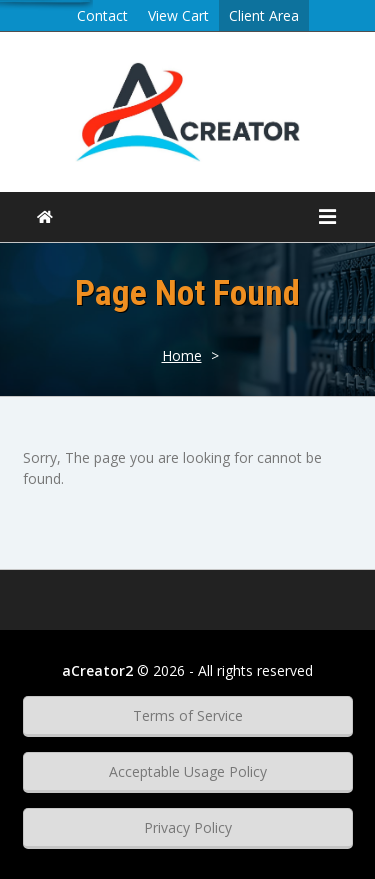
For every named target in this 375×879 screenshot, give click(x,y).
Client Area (264, 15)
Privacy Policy (188, 827)
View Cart (178, 15)
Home (182, 355)
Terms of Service (188, 715)
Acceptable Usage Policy (188, 771)
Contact (102, 15)
